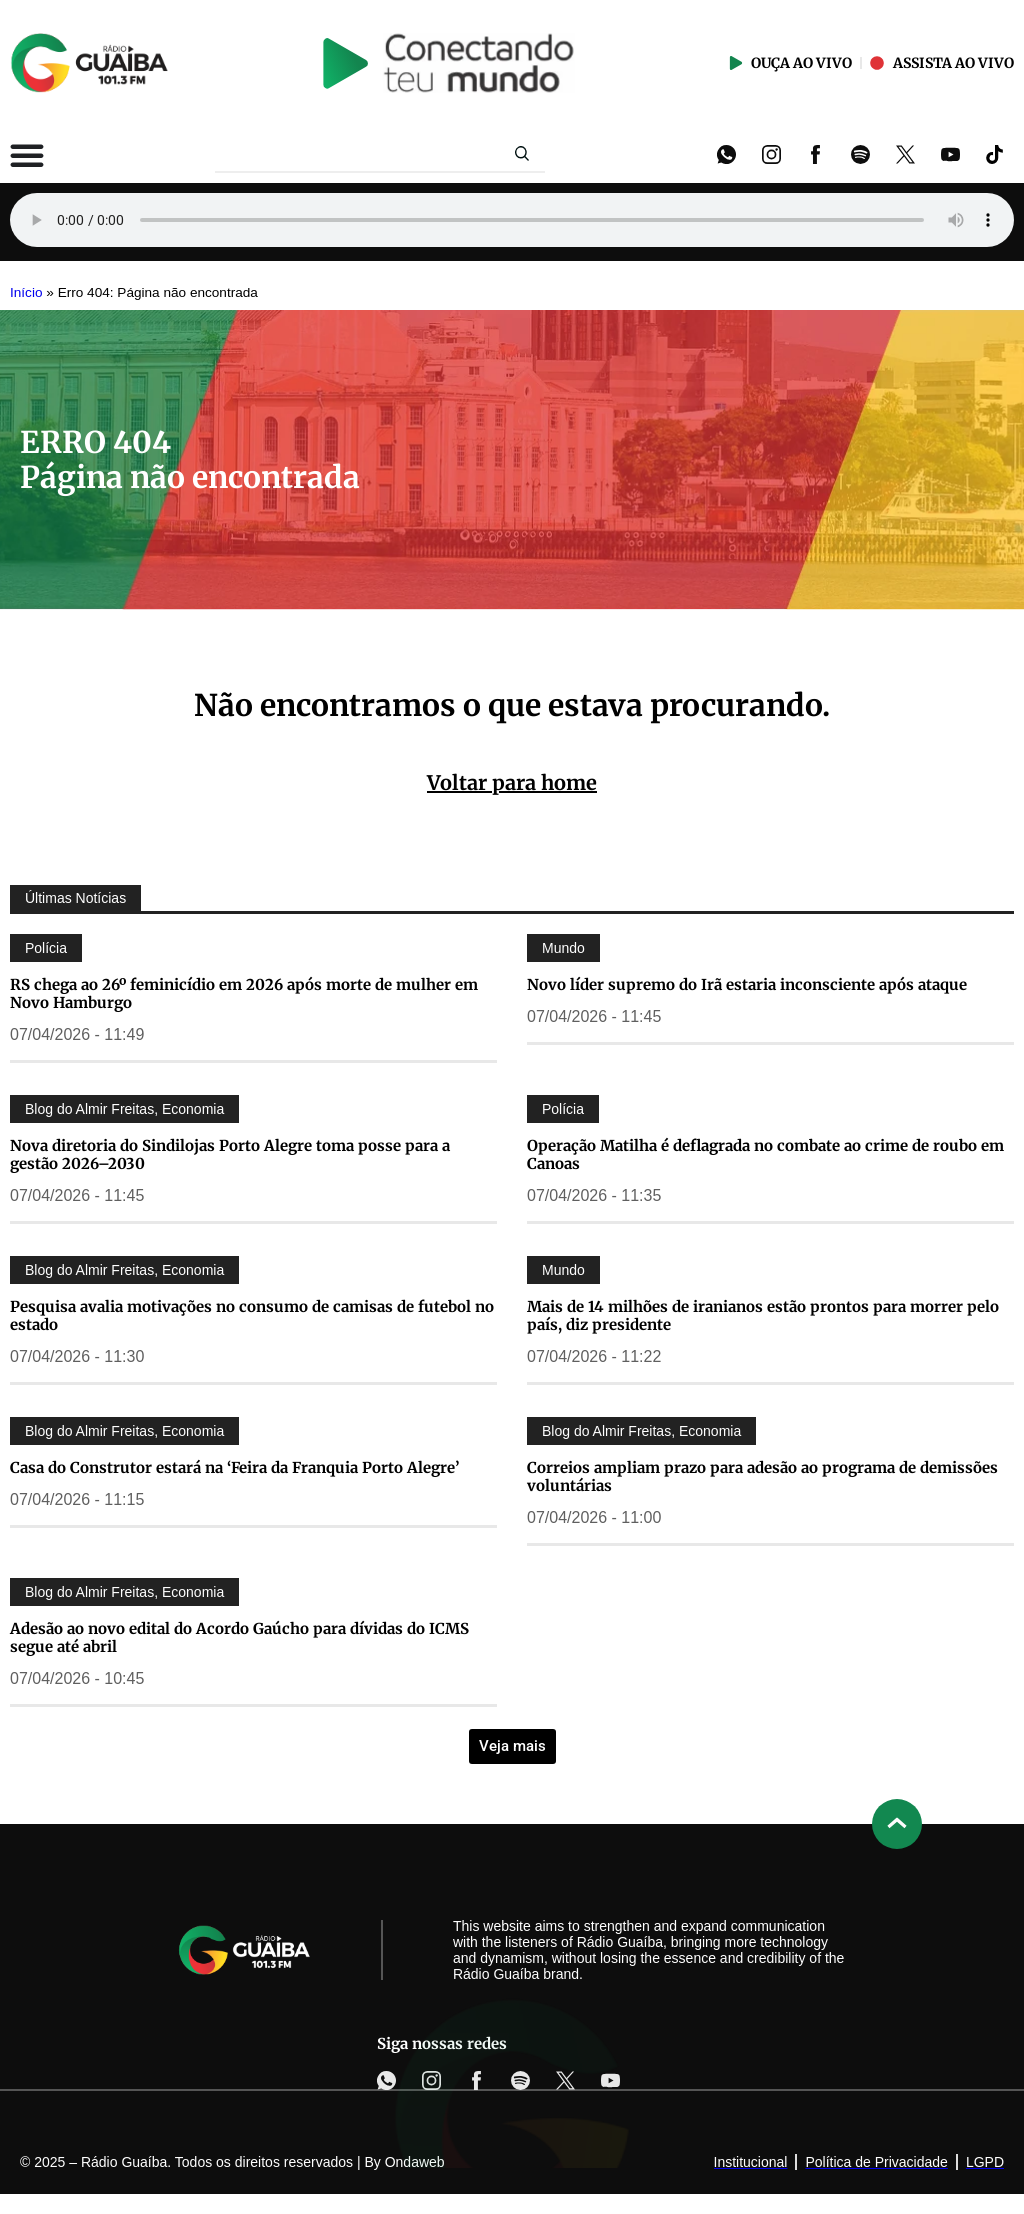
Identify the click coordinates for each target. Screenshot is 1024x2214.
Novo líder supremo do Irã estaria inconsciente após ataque (747, 984)
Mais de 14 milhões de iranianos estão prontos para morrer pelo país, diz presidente (763, 1315)
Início (26, 292)
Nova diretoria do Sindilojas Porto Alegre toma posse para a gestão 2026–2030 (230, 1154)
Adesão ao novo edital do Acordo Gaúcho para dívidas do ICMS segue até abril (239, 1637)
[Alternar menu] (27, 155)
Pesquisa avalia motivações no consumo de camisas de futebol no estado (252, 1315)
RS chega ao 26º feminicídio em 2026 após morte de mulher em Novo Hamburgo (244, 993)
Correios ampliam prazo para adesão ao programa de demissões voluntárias (762, 1476)
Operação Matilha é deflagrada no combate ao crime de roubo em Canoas (765, 1154)
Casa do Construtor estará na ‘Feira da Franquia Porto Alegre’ (234, 1467)
